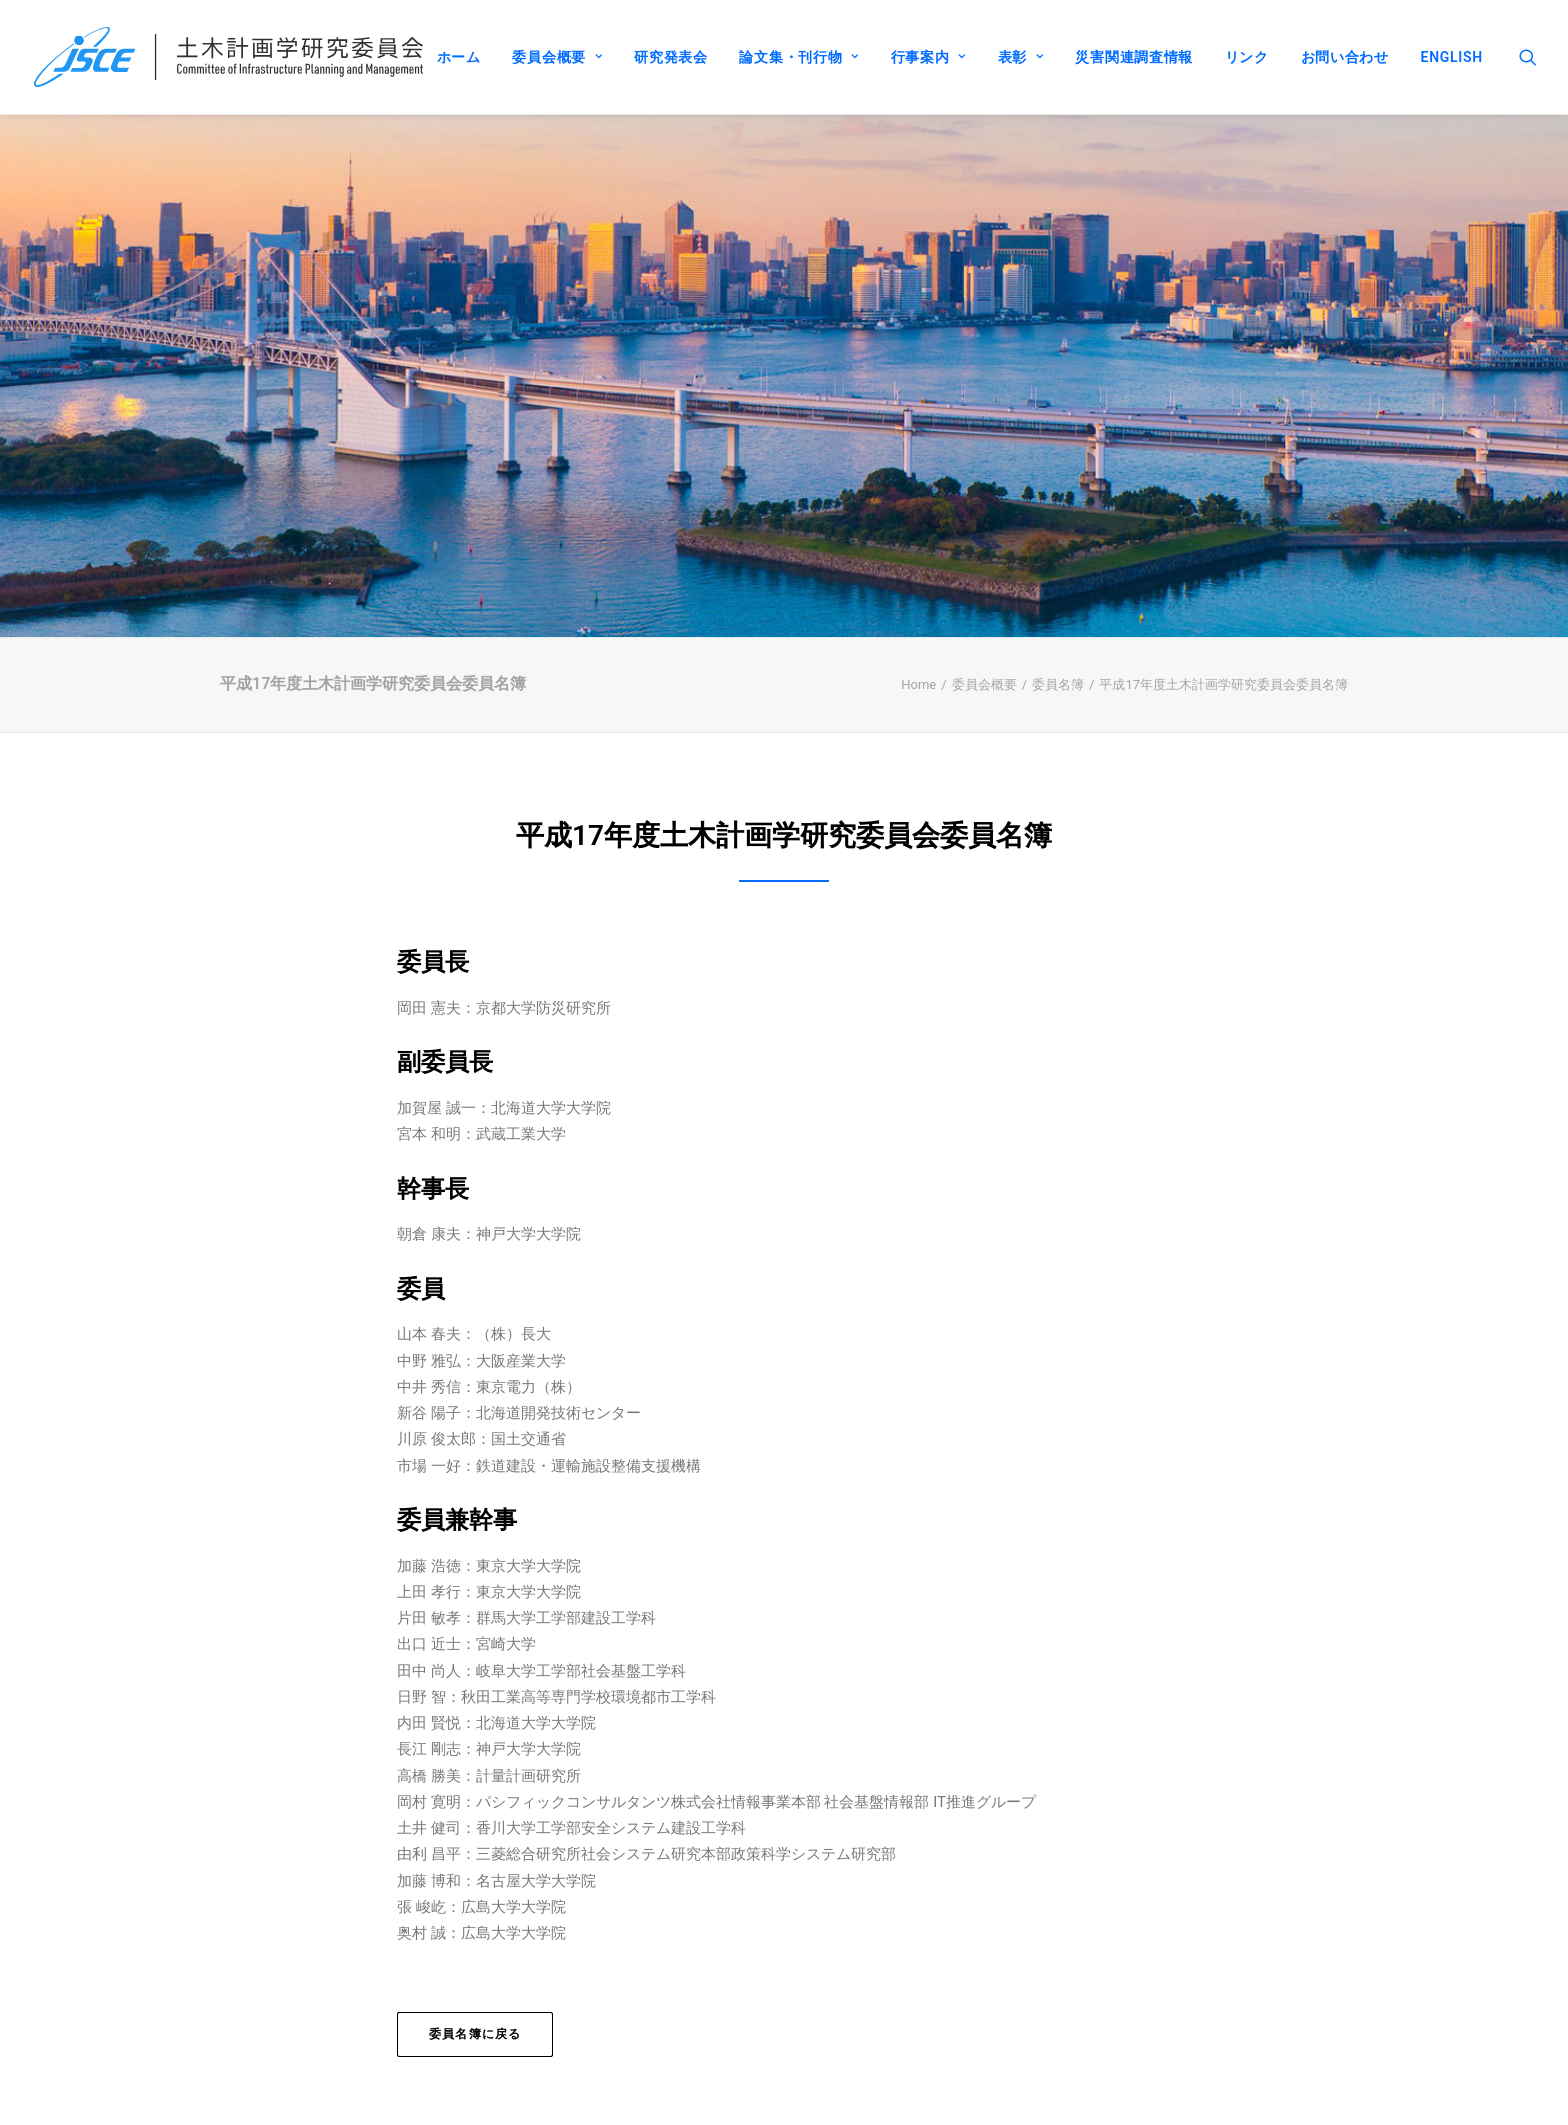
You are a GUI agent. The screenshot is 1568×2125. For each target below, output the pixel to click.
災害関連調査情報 (1134, 57)
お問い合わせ (1345, 57)
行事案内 (928, 57)
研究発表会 (671, 57)
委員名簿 (1058, 652)
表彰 (1021, 57)
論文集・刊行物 (798, 57)
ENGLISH (1452, 57)
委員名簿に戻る (475, 2002)
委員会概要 (557, 57)
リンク (1247, 57)
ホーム (459, 57)
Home (918, 652)
